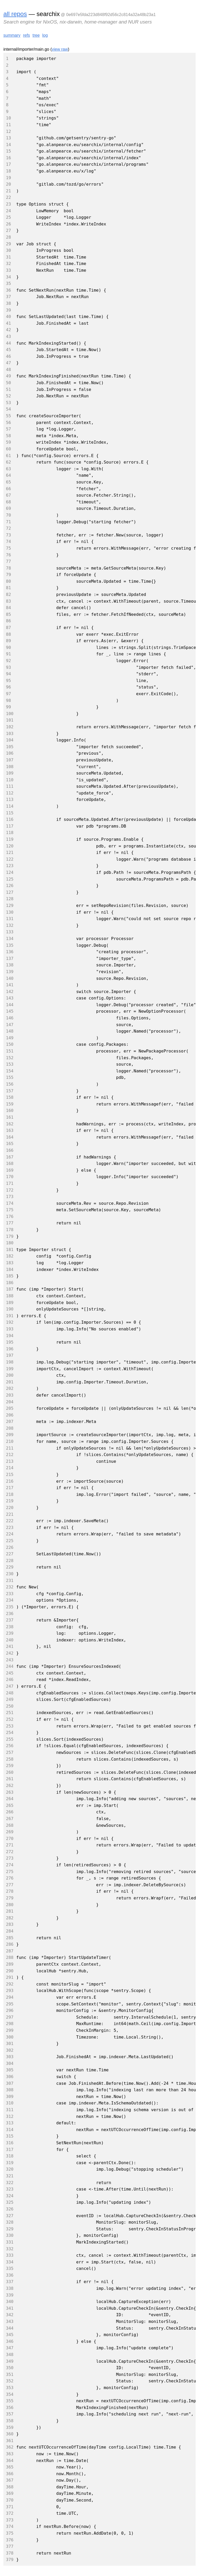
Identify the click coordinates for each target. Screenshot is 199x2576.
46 (8, 356)
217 (9, 1487)
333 (9, 2255)
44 (8, 343)
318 (9, 2156)
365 (9, 2467)
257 (9, 1752)
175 (9, 1209)
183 (9, 1262)
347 (9, 2347)
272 (9, 1851)
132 (9, 925)
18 (8, 171)
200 (9, 1375)
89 (8, 640)
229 (9, 1567)
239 (9, 1633)
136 (9, 951)
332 (9, 2248)
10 (8, 118)
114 (9, 806)
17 (8, 164)
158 (9, 1097)
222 (9, 1520)
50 (8, 382)
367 (9, 2480)
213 (9, 1461)
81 (8, 587)
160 (9, 1110)
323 (9, 2189)
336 (9, 2275)
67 (8, 495)
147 (9, 1024)
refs (26, 35)
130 (9, 912)
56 (8, 422)
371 (9, 2506)
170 (9, 1176)
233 (9, 1593)
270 (9, 1838)
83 (8, 601)
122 (9, 859)
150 (9, 1044)
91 (8, 653)
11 (8, 124)
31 (8, 257)
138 (9, 965)
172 (9, 1190)
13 (8, 137)
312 (9, 2116)
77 (8, 561)
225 (9, 1540)
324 (9, 2195)
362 (9, 2447)
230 (9, 1573)
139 (9, 971)
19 (8, 177)
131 (9, 918)
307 (9, 2083)
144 (9, 1004)
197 (9, 1355)
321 (9, 2175)
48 (8, 369)
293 (9, 1990)
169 (9, 1170)
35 (8, 283)
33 (8, 270)
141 (9, 984)
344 (9, 2328)
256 (9, 1745)
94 (8, 673)
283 (9, 1924)
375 (9, 2533)
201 (9, 1382)
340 (9, 2301)
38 (8, 303)
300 (9, 2037)
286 (9, 1944)
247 (9, 1686)
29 (8, 243)
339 (9, 2295)
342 (9, 2314)
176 (9, 1216)
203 (9, 1395)
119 (9, 839)
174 (9, 1203)
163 (9, 1130)
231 (9, 1580)
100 (9, 713)
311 (9, 2109)
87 (8, 627)
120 (9, 846)
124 (9, 872)
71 (8, 521)
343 (9, 2321)
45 (8, 349)
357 (9, 2414)
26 (8, 224)
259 (9, 1765)
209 (9, 1434)
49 (8, 376)
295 (9, 2004)
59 (8, 442)
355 (9, 2400)
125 (9, 879)
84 (8, 607)
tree (36, 35)
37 (8, 296)
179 (9, 1236)
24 (8, 210)
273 (9, 1858)
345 (9, 2334)
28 (8, 237)
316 (9, 2142)
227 (9, 1553)
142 (9, 991)
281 (9, 1911)
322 (9, 2182)
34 (8, 277)
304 (9, 2063)
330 (9, 2235)
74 (8, 541)
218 (9, 1494)
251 (9, 1712)
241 (9, 1646)
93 (8, 667)
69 (8, 508)
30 (8, 250)
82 (8, 594)
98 (8, 700)
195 (9, 1342)
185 (9, 1276)
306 (9, 2076)
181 (9, 1249)
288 (9, 1957)
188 (9, 1295)
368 (9, 2486)
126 (9, 885)
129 (9, 905)
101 (9, 720)
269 (9, 1831)
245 (9, 1673)
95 (8, 680)
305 (9, 2069)
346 (9, 2341)
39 (8, 310)
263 (9, 1792)
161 (9, 1117)
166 (9, 1150)
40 (8, 316)
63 (8, 468)
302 (9, 2050)
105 (9, 746)
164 (9, 1137)
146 (9, 1018)
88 (8, 634)
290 (9, 1970)
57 (8, 429)
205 (9, 1408)
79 (8, 574)
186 (9, 1282)
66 (8, 488)
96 (8, 687)
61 (8, 455)
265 (9, 1805)
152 (9, 1057)
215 (9, 1474)
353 (9, 2387)
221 (9, 1514)
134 (9, 938)
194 (9, 1335)
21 (8, 190)
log (45, 35)
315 (9, 2136)
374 (9, 2526)
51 (8, 389)
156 (9, 1084)
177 (9, 1223)
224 (9, 1534)
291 (9, 1977)
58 (8, 435)
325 (9, 2202)
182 (9, 1256)
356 (9, 2407)
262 (9, 1785)
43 (8, 336)
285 (9, 1937)
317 (9, 2149)
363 (9, 2453)
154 (9, 1071)
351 (9, 2374)
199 (9, 1368)
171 (9, 1183)
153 (9, 1064)
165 (9, 1143)
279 (9, 1898)
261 (9, 1778)
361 (9, 2440)
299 (9, 2030)
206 (9, 1415)
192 (9, 1322)
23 (8, 204)
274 (9, 1864)
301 (9, 2043)
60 (8, 448)
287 (9, 1951)
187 (9, 1289)
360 (9, 2433)
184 (9, 1269)
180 (9, 1242)
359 (9, 2427)
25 (8, 217)
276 (9, 1878)
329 (9, 2228)
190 (9, 1309)
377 (9, 2546)
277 (9, 1884)
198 (9, 1362)
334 (9, 2262)
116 (9, 819)
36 (8, 290)
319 (9, 2162)
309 (9, 2096)
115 (9, 812)
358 (9, 2420)
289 (9, 1964)
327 (9, 2215)
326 (9, 2209)
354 (9, 2394)
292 (9, 1984)
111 (9, 786)
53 (8, 402)
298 (9, 2023)
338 (9, 2288)
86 (8, 620)
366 (9, 2473)
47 (8, 362)
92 (8, 660)
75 (8, 548)
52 (8, 395)
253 (9, 1726)
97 (8, 693)
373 (9, 2520)
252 (9, 1719)
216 (9, 1481)
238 (9, 1626)
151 (9, 1051)
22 (8, 197)
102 (9, 726)
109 (9, 773)
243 (9, 1659)
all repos (15, 13)
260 (9, 1772)
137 (9, 958)
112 (9, 793)
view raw (60, 49)
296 (9, 2010)
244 (9, 1666)
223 (9, 1527)
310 (9, 2103)
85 (8, 614)
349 (9, 2361)
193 (9, 1329)
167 (9, 1157)
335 (9, 2268)
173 (9, 1196)
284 (9, 1931)
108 (9, 766)
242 (9, 1653)
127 (9, 892)
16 (8, 157)
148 (9, 1031)
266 (9, 1811)
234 (9, 1600)
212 (9, 1454)
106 (9, 753)
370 (9, 2500)
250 (9, 1706)
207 (9, 1421)
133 (9, 931)
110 (9, 779)
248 (9, 1693)
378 (9, 2553)
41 (8, 323)
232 (9, 1587)
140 (9, 978)
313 (9, 2122)
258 (9, 1759)
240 (9, 1640)
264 (9, 1798)
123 (9, 865)
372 (9, 2513)
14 (8, 144)
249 (9, 1699)
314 (9, 2129)
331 (9, 2242)
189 (9, 1302)
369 (9, 2493)
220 (9, 1507)
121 (9, 852)
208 (9, 1428)
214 (9, 1467)
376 (9, 2539)
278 (9, 1891)
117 (9, 826)
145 (9, 1011)
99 (8, 706)
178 (9, 1229)
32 (8, 263)
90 (8, 647)
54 (8, 409)
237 (9, 1620)
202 (9, 1388)
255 (9, 1739)
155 (9, 1077)
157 (9, 1090)
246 (9, 1679)
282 (9, 1917)
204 (9, 1401)
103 (9, 733)
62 (8, 462)
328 (9, 2222)
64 (8, 475)
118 (9, 832)
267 (9, 1818)
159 (9, 1104)
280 (9, 1904)
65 (8, 482)
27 (8, 230)
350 (9, 2367)
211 (9, 1448)
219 (9, 1500)
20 (8, 184)
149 (9, 1037)
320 (9, 2169)
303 (9, 2056)
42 (8, 329)
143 (9, 998)
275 (9, 1871)
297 (9, 2017)
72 (8, 528)
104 (9, 740)
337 (9, 2281)
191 (9, 1315)
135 (9, 945)
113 (9, 799)
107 (9, 759)
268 (9, 1825)
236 (9, 1613)
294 (9, 1997)
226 (9, 1547)
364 (9, 2460)
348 (9, 2354)
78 (8, 568)
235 (9, 1606)
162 (9, 1124)
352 (9, 2380)
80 (8, 581)
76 (8, 554)
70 (8, 515)
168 (9, 1163)
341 (9, 2308)
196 (9, 1348)
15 (8, 151)
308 (9, 2089)
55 (8, 415)
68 (8, 501)
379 (9, 2559)
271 (9, 1845)
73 (8, 535)
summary (11, 35)
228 (9, 1560)
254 (9, 1732)
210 (9, 1441)
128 (9, 898)
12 (8, 131)
